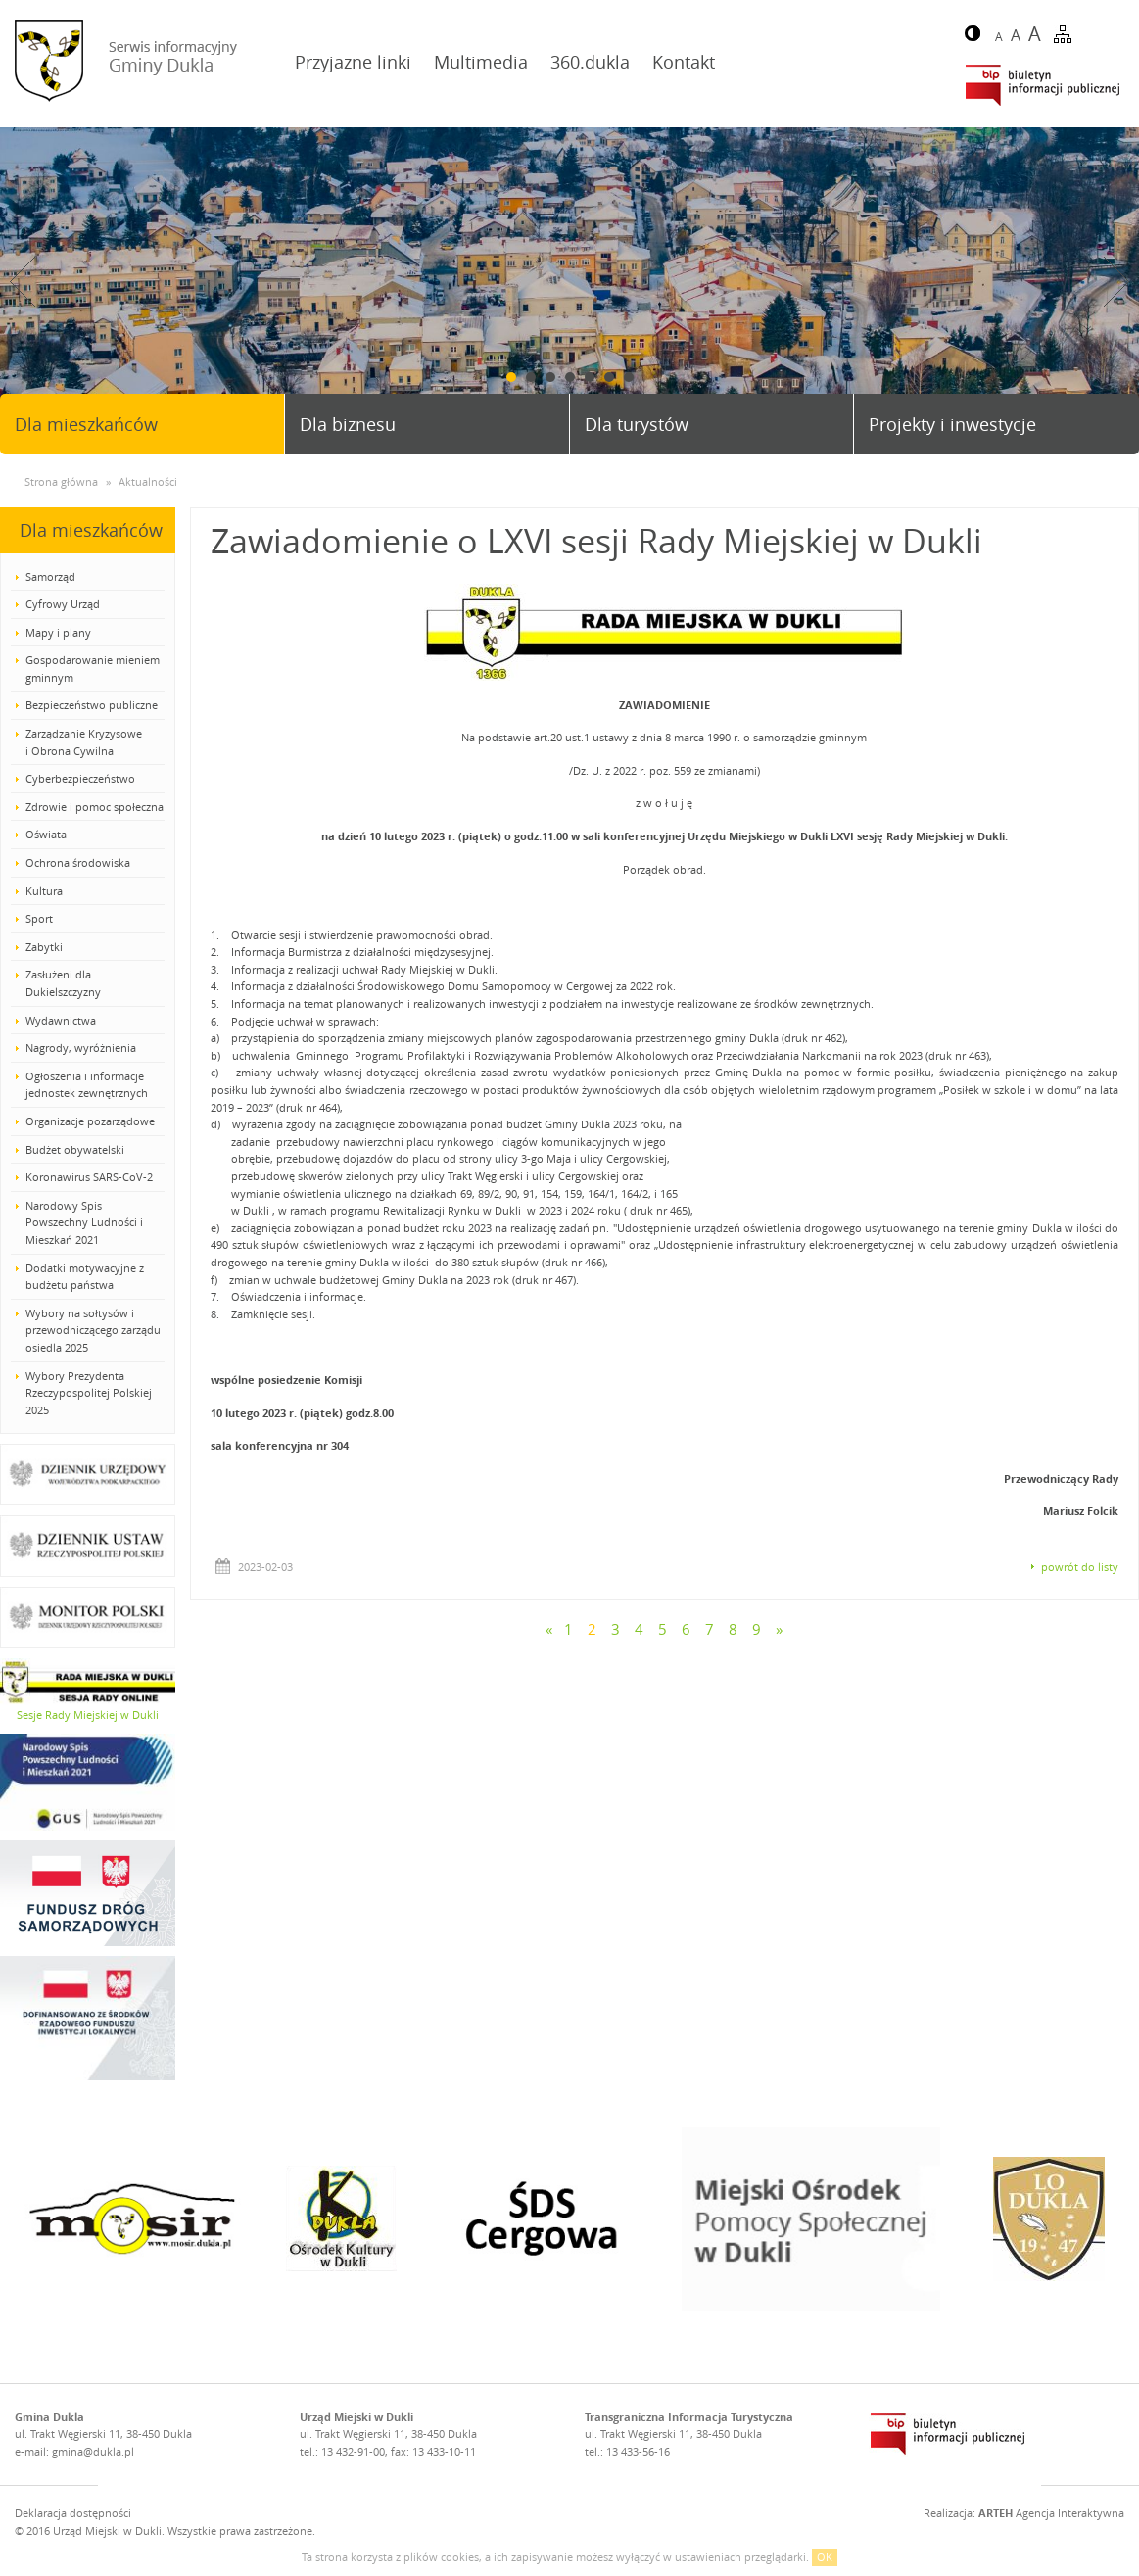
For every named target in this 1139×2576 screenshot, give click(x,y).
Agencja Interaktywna (1051, 2512)
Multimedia (481, 61)
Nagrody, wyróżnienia (80, 1047)
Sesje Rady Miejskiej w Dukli (88, 1714)
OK (824, 2557)
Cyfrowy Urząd (62, 603)
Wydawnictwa (60, 1020)
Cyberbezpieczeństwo (80, 778)
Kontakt (683, 61)
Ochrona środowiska (77, 862)
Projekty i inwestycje (952, 424)
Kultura (44, 890)
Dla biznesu (348, 424)
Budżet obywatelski (74, 1149)
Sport (39, 918)
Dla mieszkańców (86, 424)
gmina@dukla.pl (93, 2451)
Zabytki (44, 946)
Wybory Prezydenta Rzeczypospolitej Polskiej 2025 (88, 1392)
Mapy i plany (58, 632)
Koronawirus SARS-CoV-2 (89, 1176)
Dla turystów (636, 424)
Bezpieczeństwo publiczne (91, 704)
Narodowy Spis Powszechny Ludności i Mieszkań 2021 (84, 1222)
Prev (22, 282)
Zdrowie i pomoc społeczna (94, 806)
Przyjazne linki (353, 61)
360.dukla (590, 61)
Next (1116, 282)
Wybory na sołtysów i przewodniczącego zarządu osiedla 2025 (93, 1330)
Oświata (46, 834)
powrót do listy (1079, 1566)
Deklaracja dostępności (73, 2512)
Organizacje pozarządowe (90, 1121)
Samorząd (50, 576)
